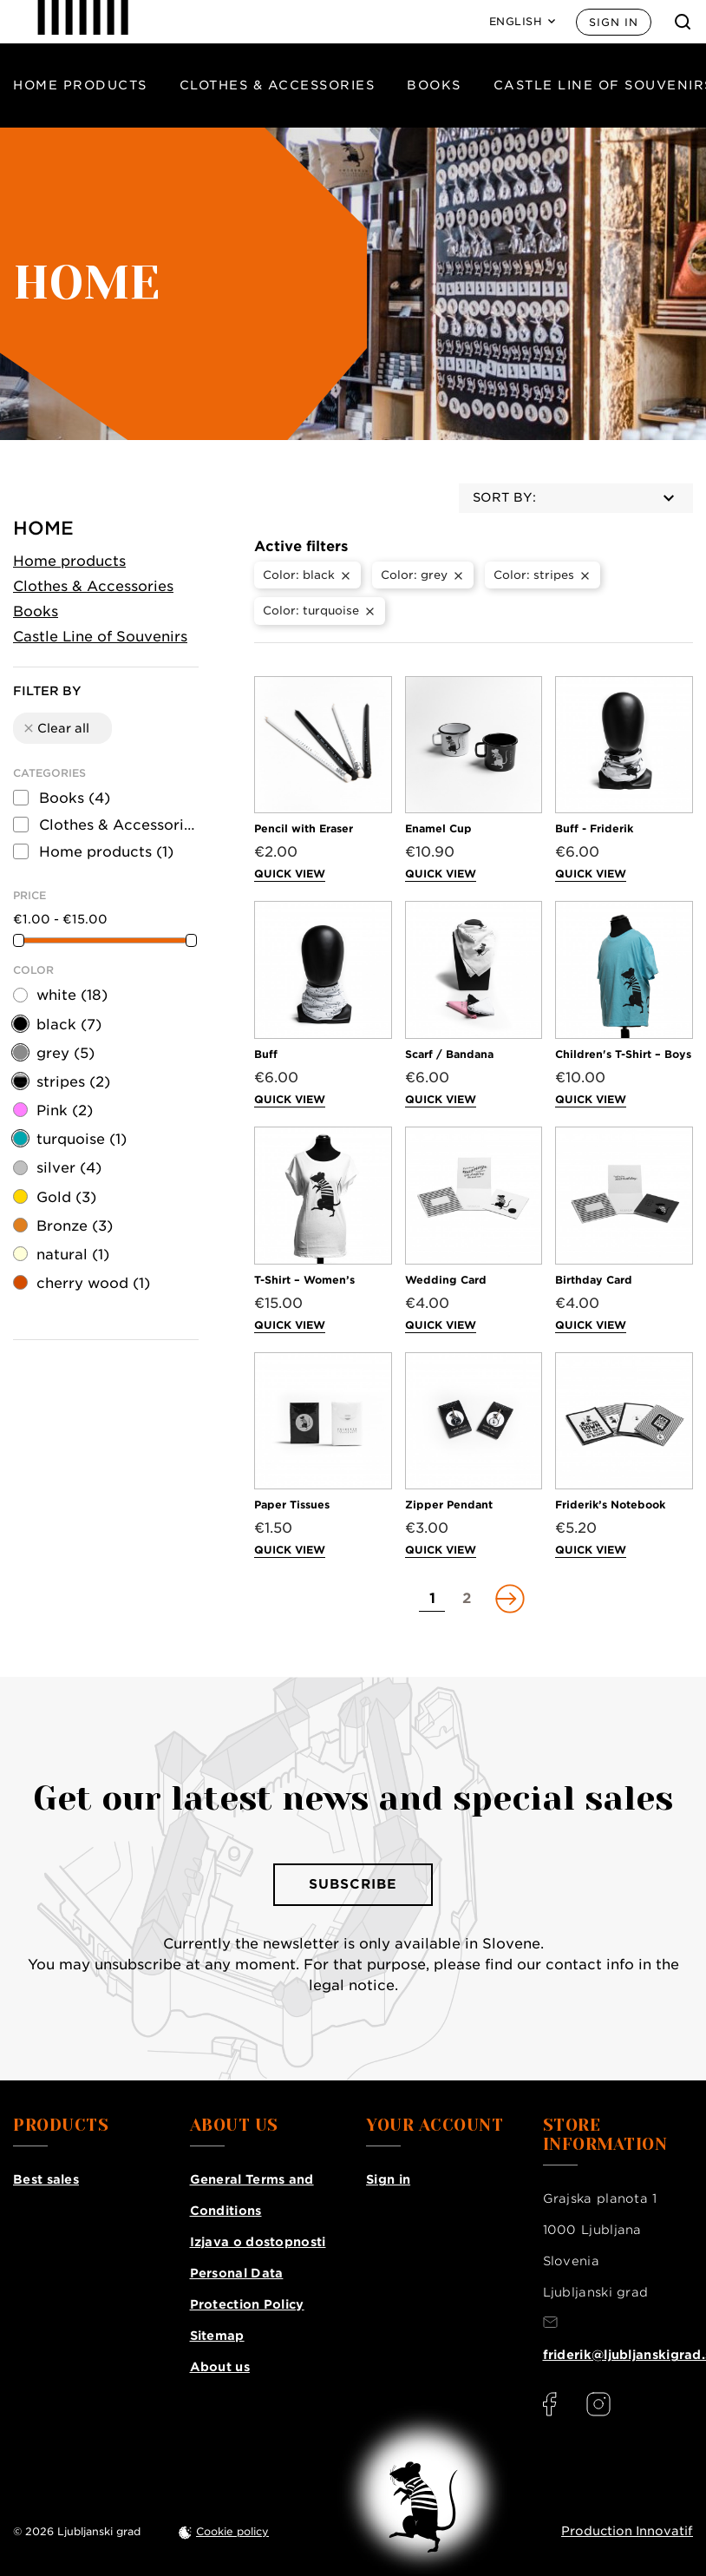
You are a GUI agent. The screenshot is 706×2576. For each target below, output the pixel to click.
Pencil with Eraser (303, 828)
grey (65, 1053)
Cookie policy (232, 2531)
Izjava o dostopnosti (258, 2242)
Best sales (46, 2179)
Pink (64, 1110)
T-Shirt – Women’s (304, 1279)
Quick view (289, 873)
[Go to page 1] (432, 1599)
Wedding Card (446, 1279)
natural (72, 1254)
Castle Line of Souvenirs (100, 636)
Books (434, 85)
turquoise (81, 1139)
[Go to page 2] (467, 1599)
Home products (80, 85)
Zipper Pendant (449, 1504)
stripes (73, 1082)
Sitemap (217, 2336)
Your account (434, 2125)
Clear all (55, 728)
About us (220, 2367)
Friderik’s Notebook (610, 1504)
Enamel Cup (438, 828)
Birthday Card (593, 1279)
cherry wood (93, 1283)
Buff (266, 1054)
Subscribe (353, 1884)
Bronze (74, 1226)
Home (43, 528)
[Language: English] (522, 22)
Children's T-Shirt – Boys (623, 1054)
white (72, 995)
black (68, 1024)
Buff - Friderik (594, 828)
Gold (66, 1197)
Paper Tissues (292, 1504)
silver (68, 1168)
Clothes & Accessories (278, 85)
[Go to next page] (508, 1598)
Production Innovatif (627, 2531)
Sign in (613, 22)
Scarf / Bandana (449, 1054)
